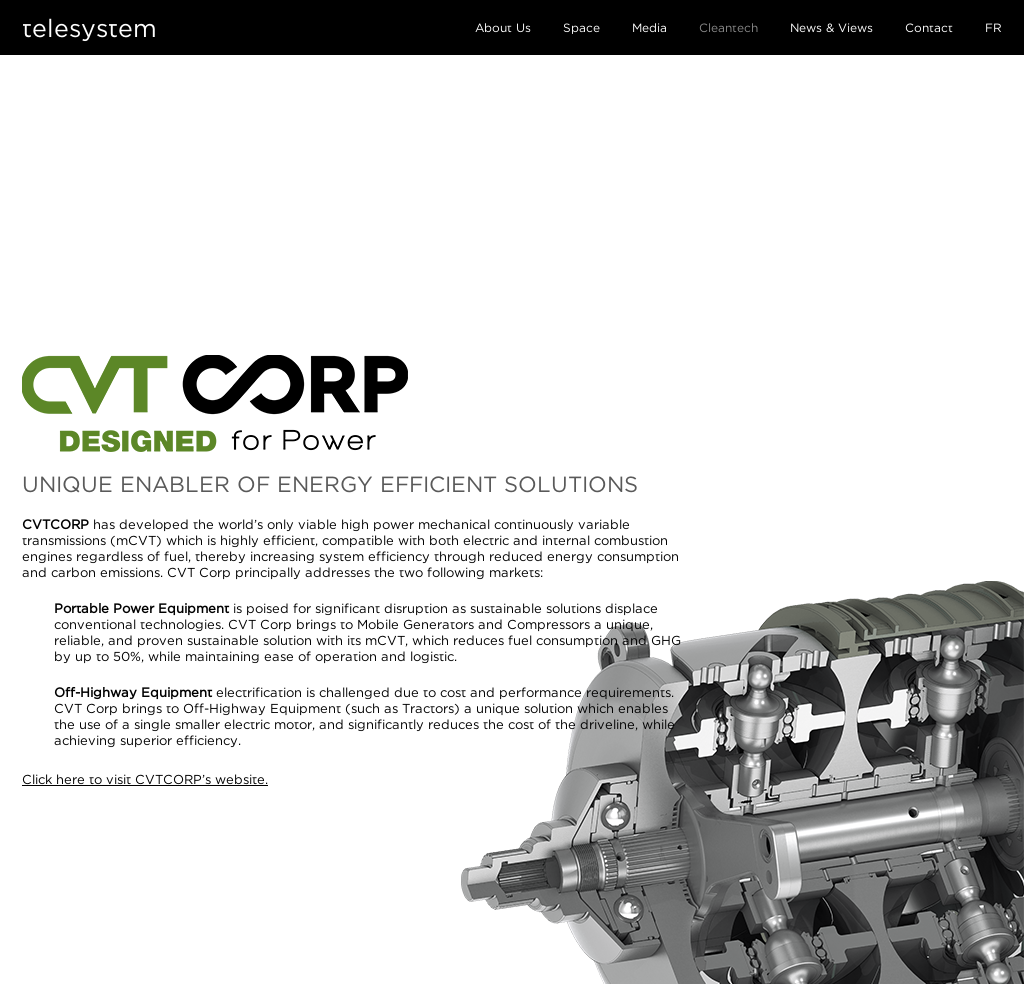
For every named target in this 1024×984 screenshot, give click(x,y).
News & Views (831, 27)
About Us (503, 27)
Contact (929, 27)
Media (649, 27)
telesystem (89, 27)
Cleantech (728, 27)
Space (581, 27)
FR (993, 27)
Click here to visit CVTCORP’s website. (145, 779)
